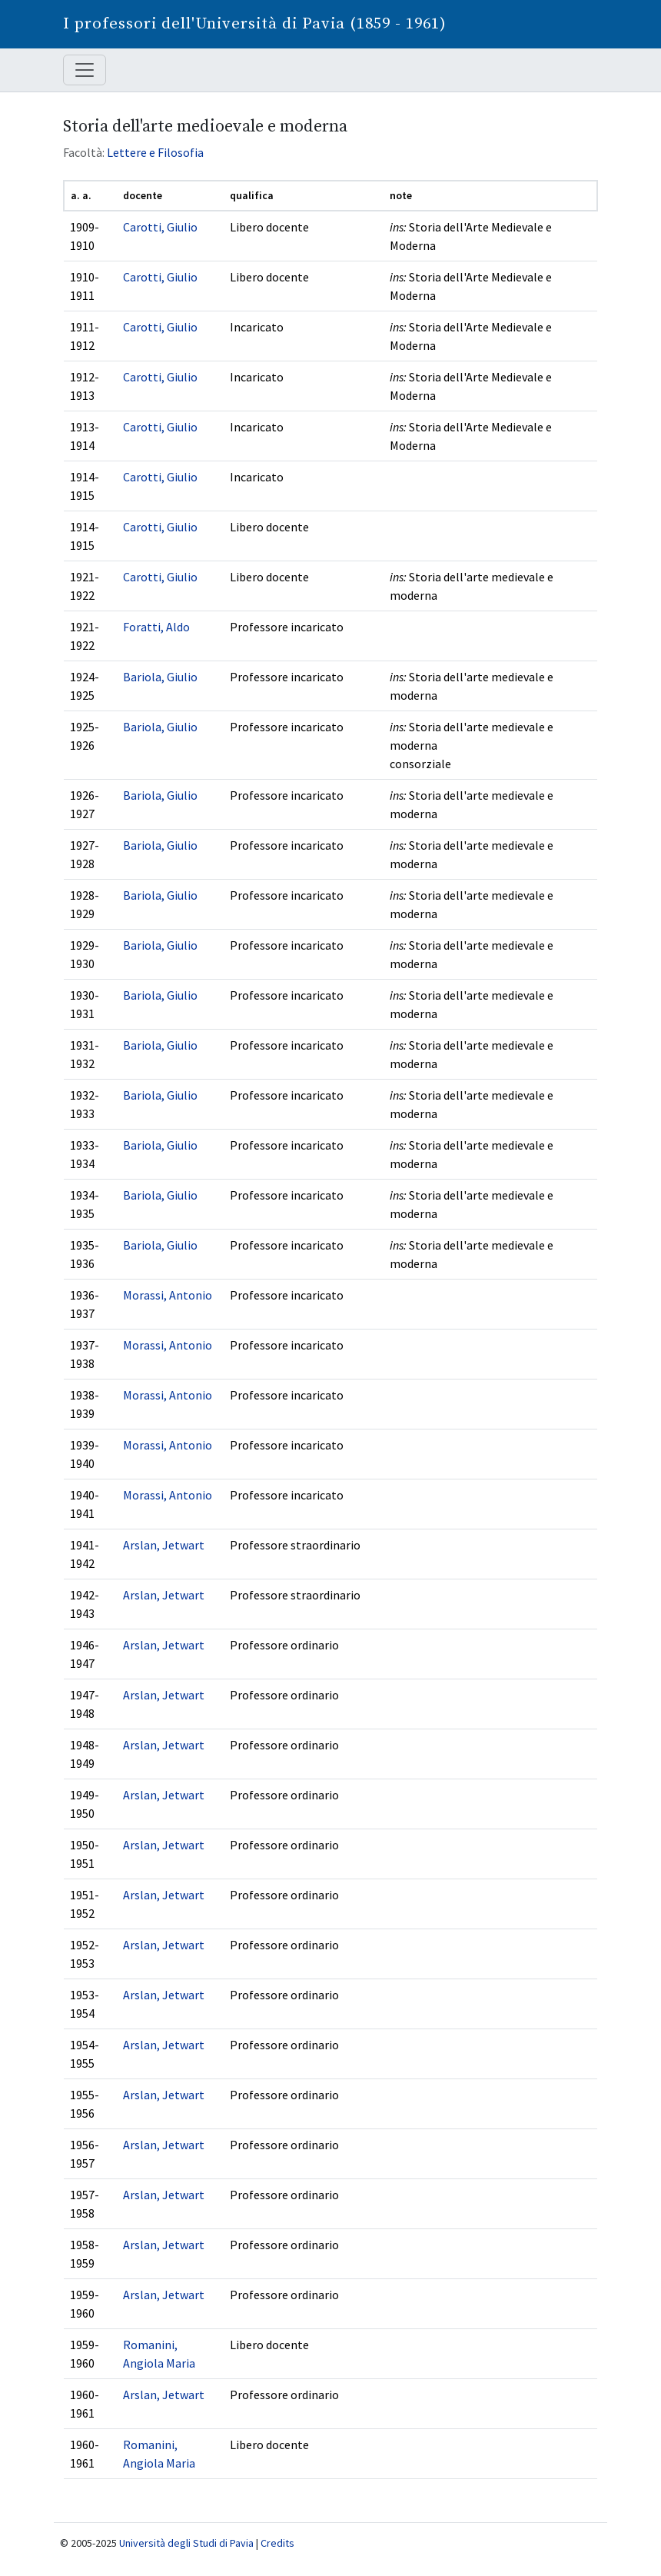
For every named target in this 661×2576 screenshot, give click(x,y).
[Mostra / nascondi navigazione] (84, 70)
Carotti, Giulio (160, 227)
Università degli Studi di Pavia (186, 2543)
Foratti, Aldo (156, 626)
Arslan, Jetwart (163, 1545)
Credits (277, 2543)
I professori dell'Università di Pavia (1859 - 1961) (255, 24)
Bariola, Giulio (160, 676)
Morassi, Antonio (167, 1295)
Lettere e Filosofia (155, 152)
